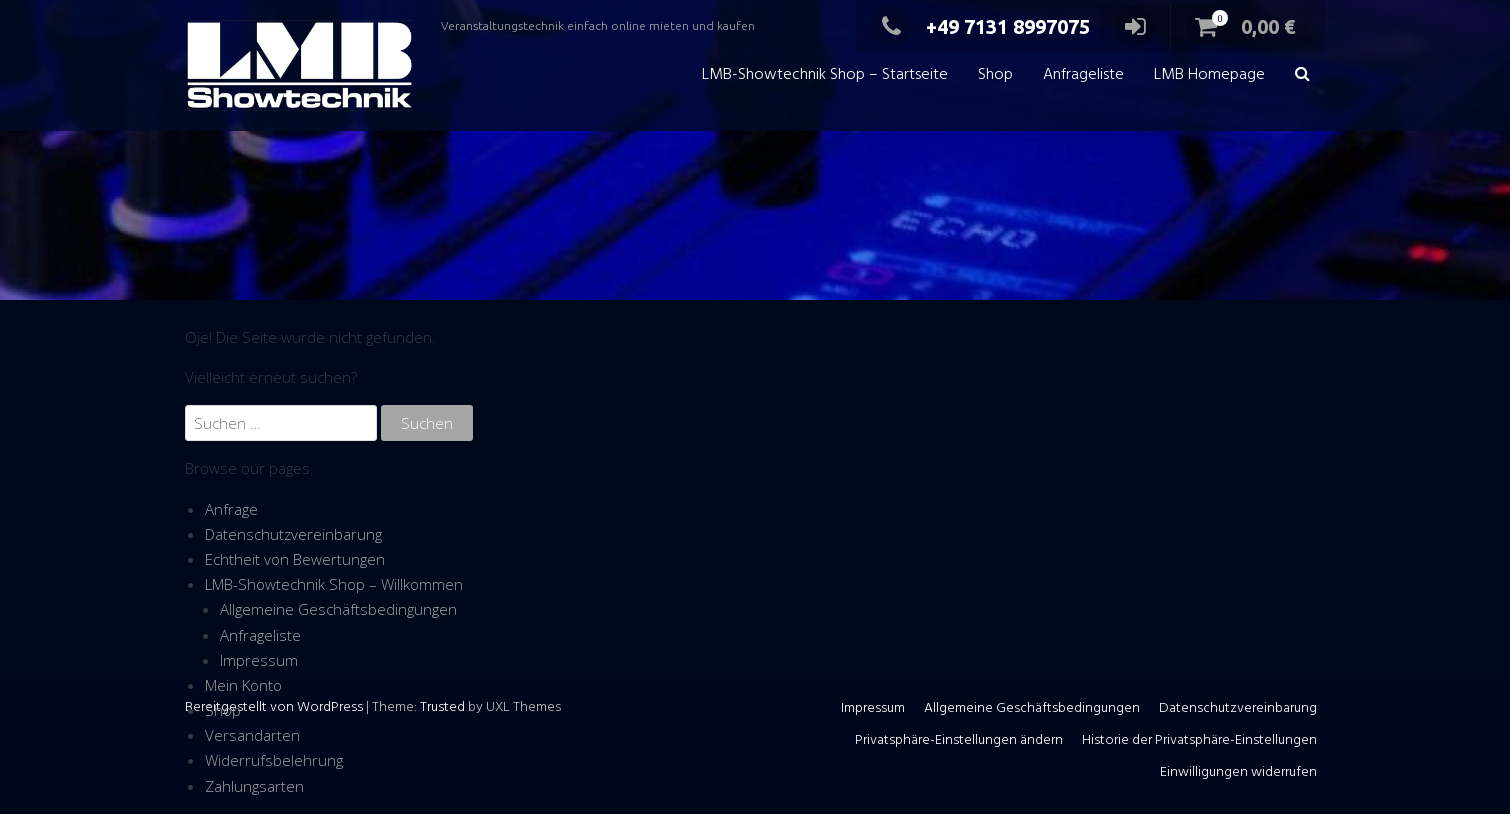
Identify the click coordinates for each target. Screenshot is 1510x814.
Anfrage (231, 509)
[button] (1302, 75)
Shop (995, 75)
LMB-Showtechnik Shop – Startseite (825, 75)
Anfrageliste (1083, 75)
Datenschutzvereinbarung (293, 534)
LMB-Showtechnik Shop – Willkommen (334, 584)
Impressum (259, 660)
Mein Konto (243, 685)
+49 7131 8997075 (980, 26)
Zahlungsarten (254, 786)
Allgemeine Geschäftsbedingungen (338, 609)
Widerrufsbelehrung (274, 760)
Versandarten (252, 735)
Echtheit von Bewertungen (295, 559)
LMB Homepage (1209, 75)
